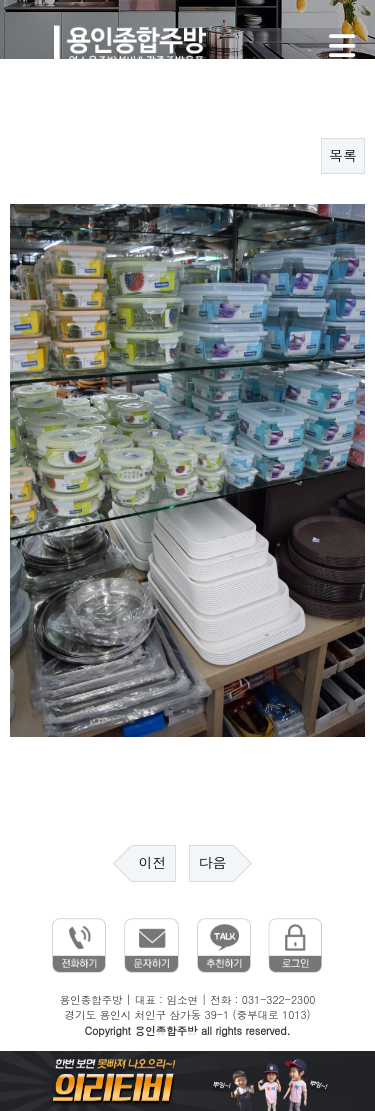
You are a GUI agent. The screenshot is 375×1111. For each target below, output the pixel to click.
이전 (153, 863)
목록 (343, 156)
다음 (212, 863)
